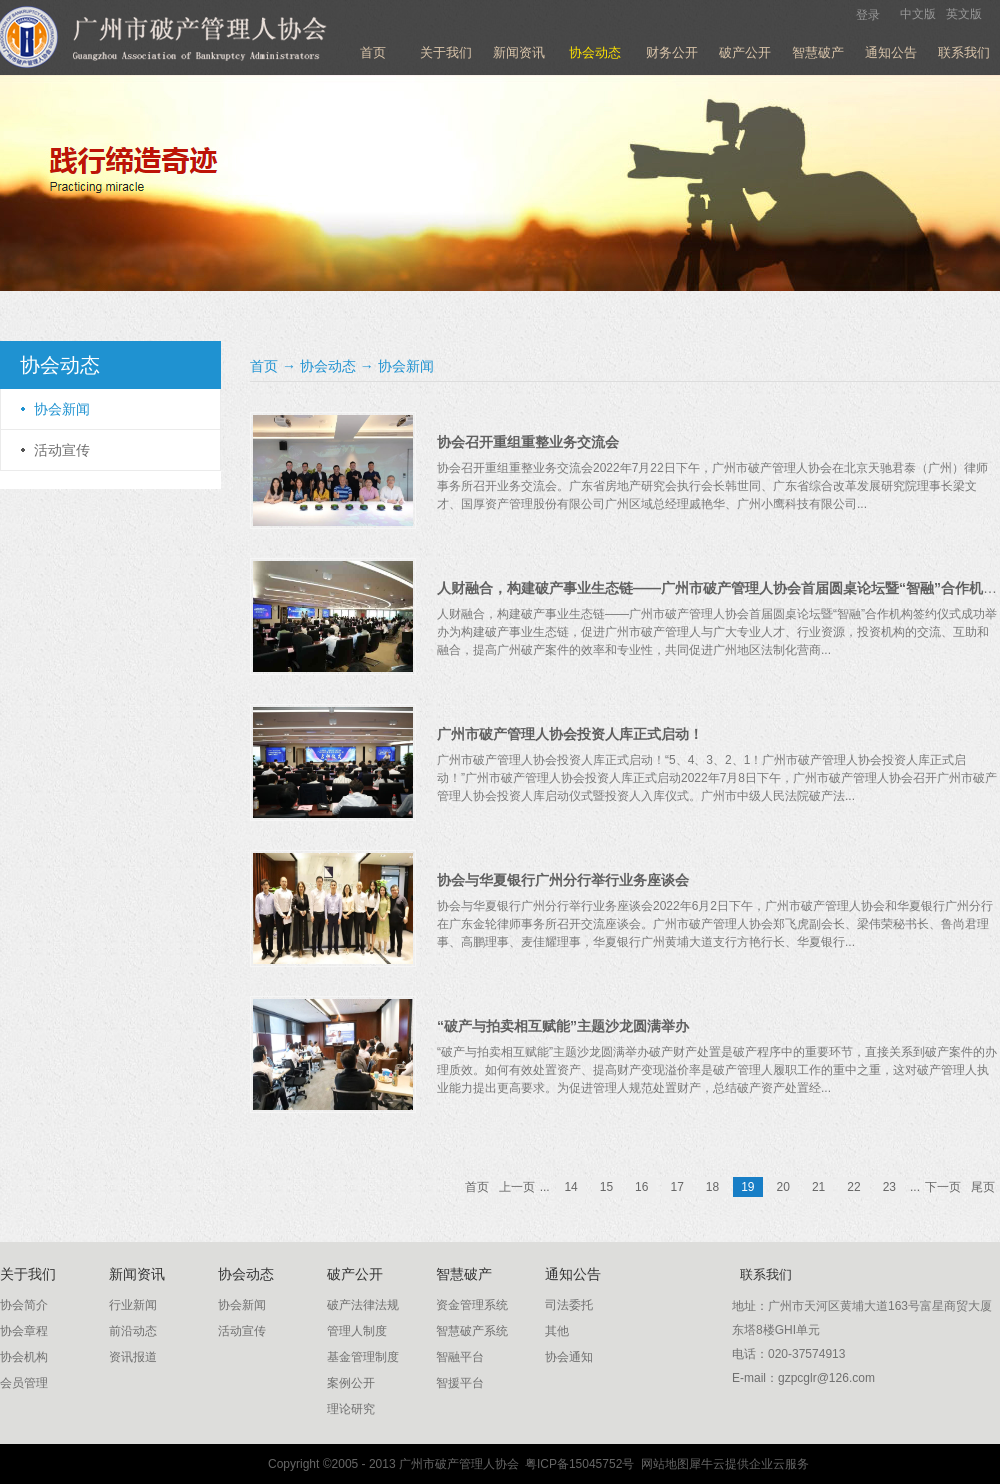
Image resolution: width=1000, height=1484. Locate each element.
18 (712, 1187)
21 (818, 1187)
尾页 (983, 1187)
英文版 (964, 14)
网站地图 (661, 1464)
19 (747, 1187)
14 (570, 1187)
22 (853, 1187)
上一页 (517, 1187)
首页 (373, 52)
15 (606, 1187)
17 (676, 1187)
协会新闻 (406, 366)
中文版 (918, 14)
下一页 (943, 1187)
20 (783, 1187)
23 (889, 1187)
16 (641, 1187)
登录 (868, 15)
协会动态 (328, 366)
